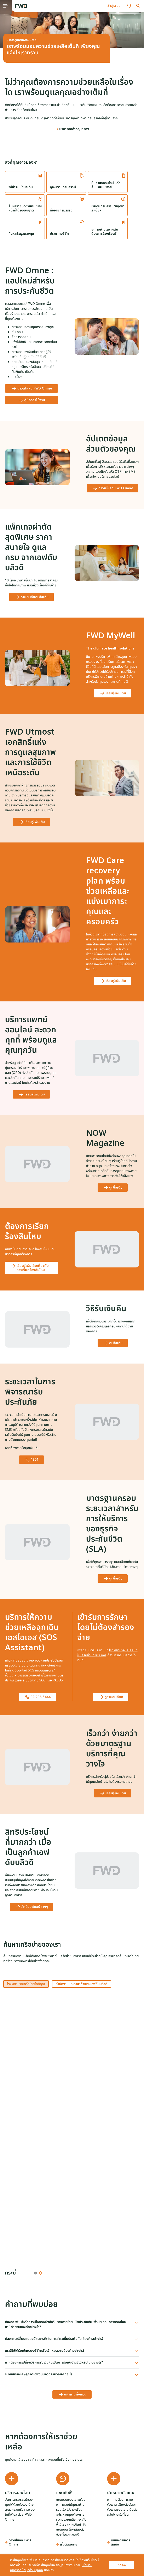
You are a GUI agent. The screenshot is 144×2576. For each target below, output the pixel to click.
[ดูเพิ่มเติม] (113, 1187)
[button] (113, 6)
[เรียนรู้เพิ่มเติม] (112, 693)
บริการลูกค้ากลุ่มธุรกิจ (72, 129)
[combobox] (24, 2272)
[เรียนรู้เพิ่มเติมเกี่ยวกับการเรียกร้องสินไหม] (31, 1268)
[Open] (41, 2273)
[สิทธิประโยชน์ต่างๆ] (31, 1907)
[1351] (31, 1459)
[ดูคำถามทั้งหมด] (72, 2394)
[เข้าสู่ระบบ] (113, 5)
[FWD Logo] (21, 6)
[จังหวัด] (17, 2272)
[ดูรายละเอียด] (110, 1697)
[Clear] (35, 2273)
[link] (25, 182)
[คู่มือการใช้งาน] (31, 400)
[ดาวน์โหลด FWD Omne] (31, 388)
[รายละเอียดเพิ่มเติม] (31, 597)
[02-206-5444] (37, 1697)
